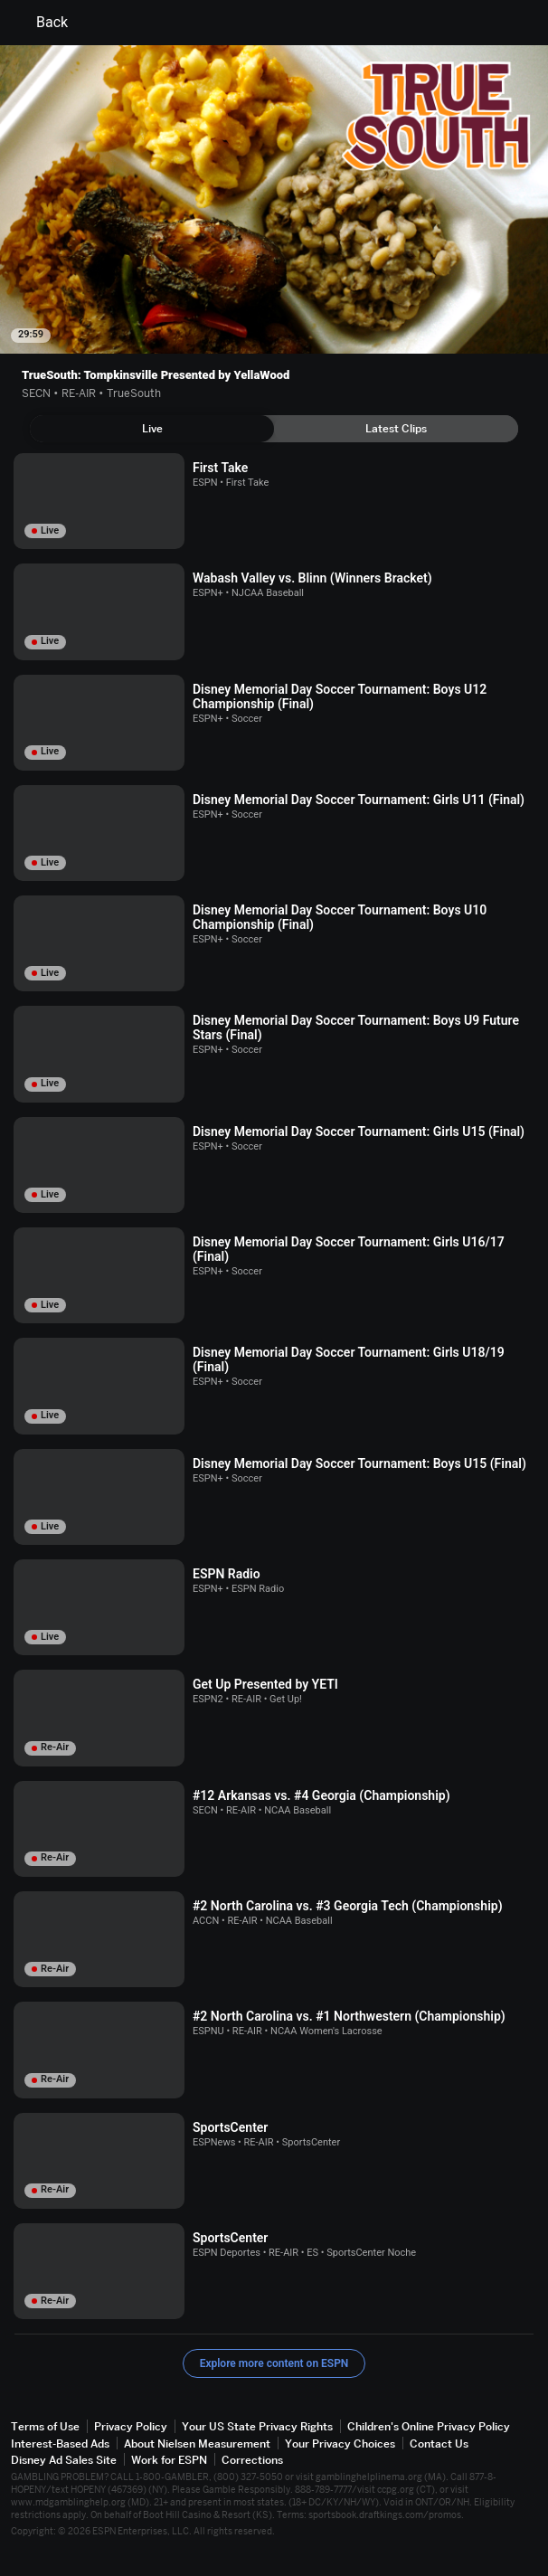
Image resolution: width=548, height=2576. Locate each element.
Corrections (252, 2460)
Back (41, 22)
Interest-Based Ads (60, 2443)
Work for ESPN (169, 2460)
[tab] (152, 428)
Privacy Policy (130, 2426)
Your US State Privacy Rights (257, 2426)
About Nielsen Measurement (197, 2443)
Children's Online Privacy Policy (428, 2426)
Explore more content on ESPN (274, 2363)
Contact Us (439, 2443)
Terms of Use (45, 2426)
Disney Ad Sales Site (64, 2460)
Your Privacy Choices (340, 2443)
